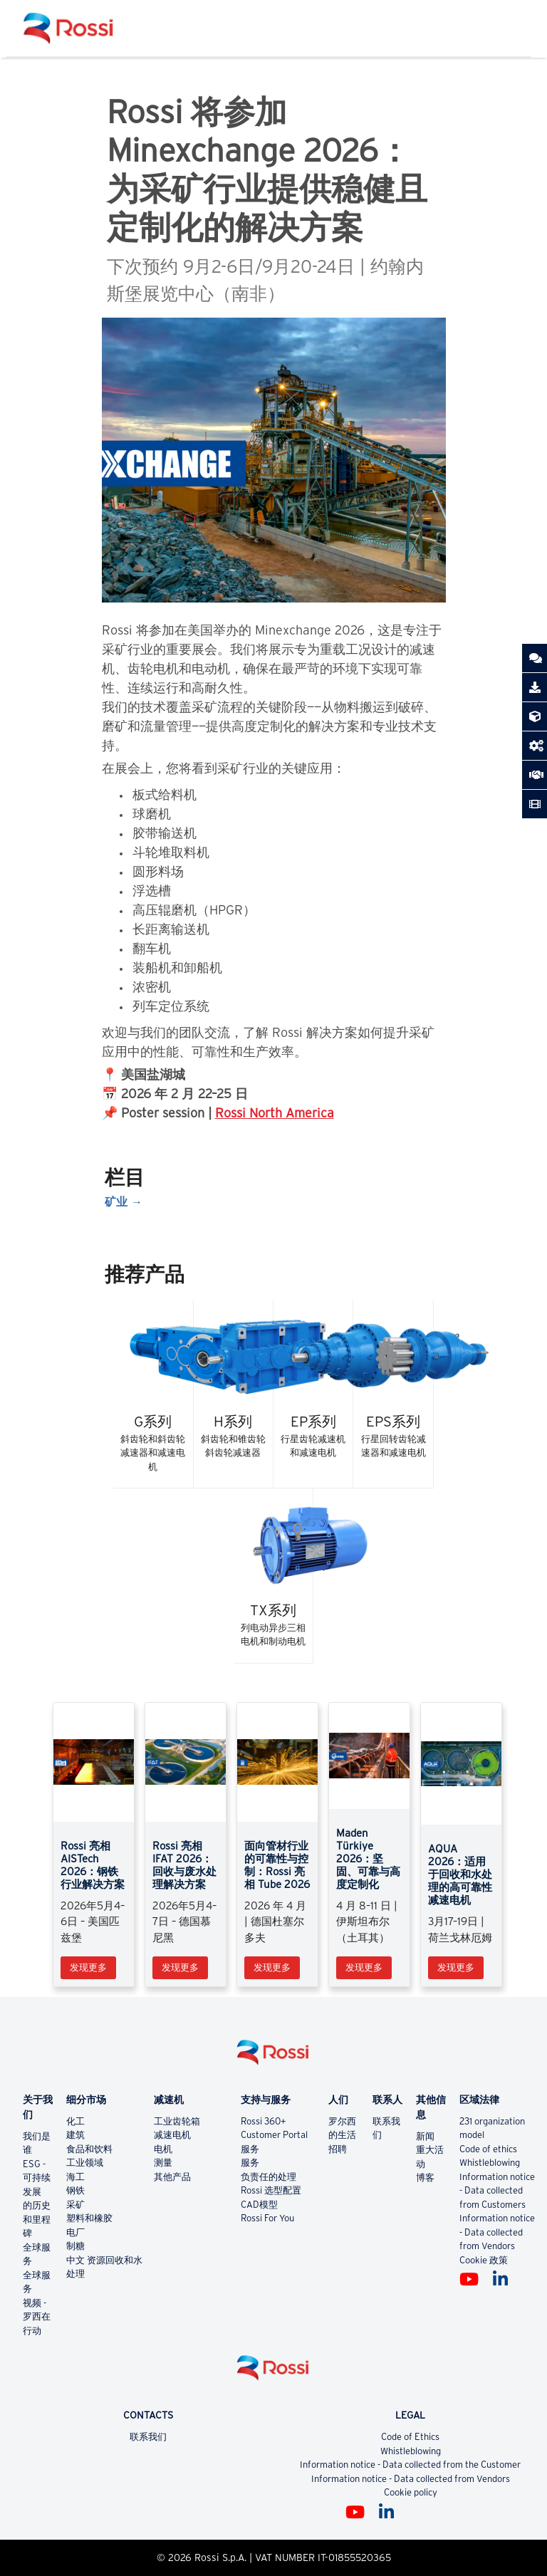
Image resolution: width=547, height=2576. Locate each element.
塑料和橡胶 (89, 2218)
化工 (75, 2121)
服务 (250, 2149)
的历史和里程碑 (37, 2219)
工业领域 (84, 2162)
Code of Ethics (410, 2436)
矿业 (116, 1201)
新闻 (425, 2136)
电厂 (75, 2232)
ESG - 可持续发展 (37, 2178)
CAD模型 (259, 2204)
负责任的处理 (268, 2176)
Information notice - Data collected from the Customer (410, 2464)
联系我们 (148, 2436)
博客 (425, 2177)
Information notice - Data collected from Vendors (497, 2232)
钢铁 (75, 2190)
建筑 (75, 2134)
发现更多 (88, 1967)
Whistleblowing (489, 2162)
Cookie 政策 (483, 2260)
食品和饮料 (89, 2149)
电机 (163, 2149)
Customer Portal (274, 2134)
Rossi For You (267, 2218)
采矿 (75, 2204)
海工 (75, 2176)
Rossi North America (274, 1113)
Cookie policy (410, 2492)
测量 (163, 2162)
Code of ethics (488, 2149)
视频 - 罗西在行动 (37, 2317)
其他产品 (172, 2176)
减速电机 (172, 2134)
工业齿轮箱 (177, 2121)
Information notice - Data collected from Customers (497, 2190)
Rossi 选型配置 (271, 2190)
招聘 (337, 2149)
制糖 (75, 2246)
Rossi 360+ (263, 2121)
